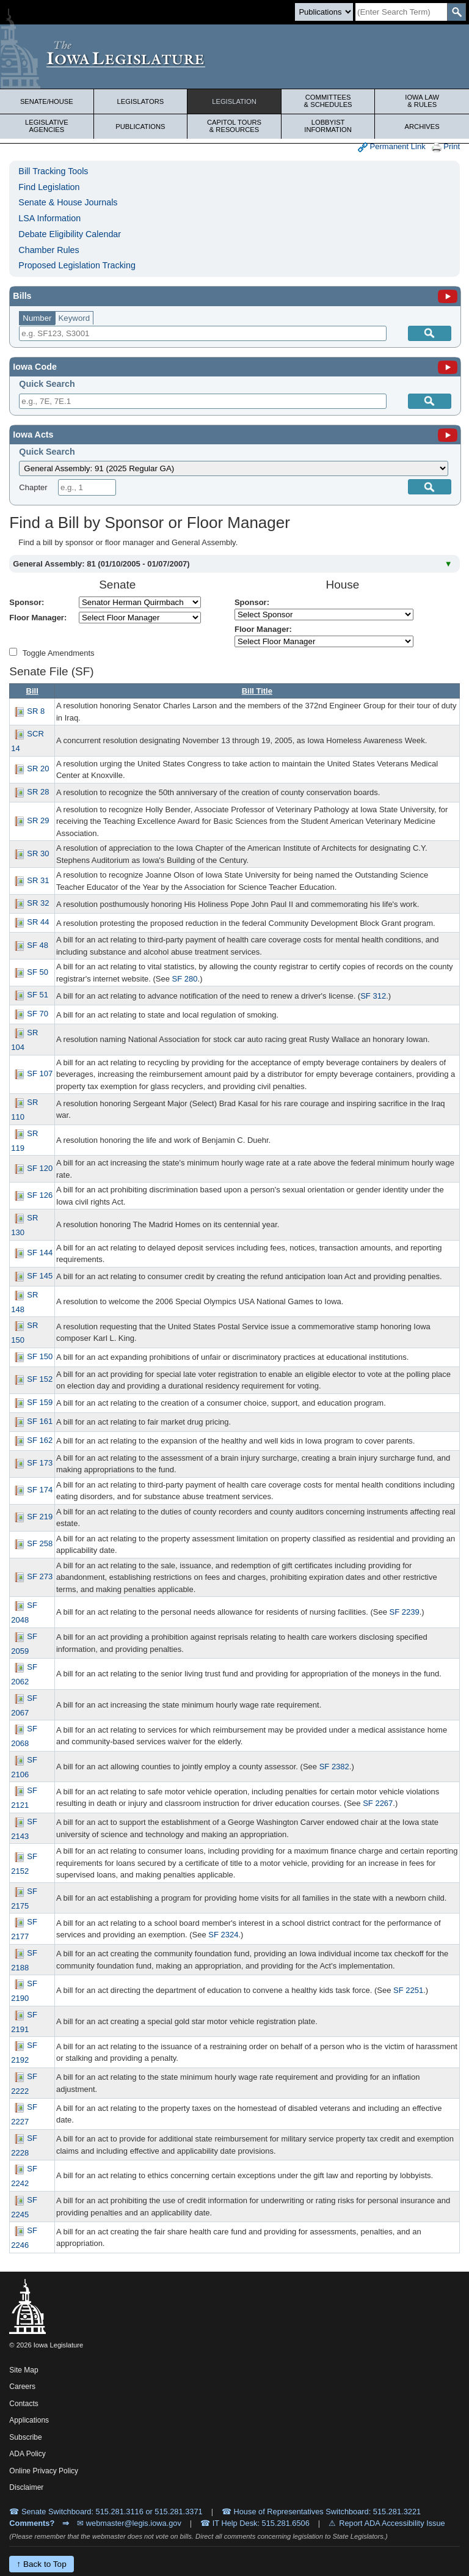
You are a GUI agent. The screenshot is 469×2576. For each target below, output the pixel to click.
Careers (22, 2386)
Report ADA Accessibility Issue (392, 2523)
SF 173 (40, 1463)
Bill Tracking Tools (53, 171)
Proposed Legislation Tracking (77, 265)
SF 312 (373, 995)
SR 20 (38, 769)
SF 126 (40, 1195)
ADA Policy (27, 2453)
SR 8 (36, 711)
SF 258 (40, 1544)
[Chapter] (87, 487)
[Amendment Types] (13, 652)
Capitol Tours (234, 126)
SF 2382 (334, 1766)
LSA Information (49, 218)
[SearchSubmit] (456, 12)
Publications (140, 126)
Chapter (33, 487)
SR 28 (38, 791)
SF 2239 (405, 1611)
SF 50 (37, 972)
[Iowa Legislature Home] (234, 56)
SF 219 (40, 1517)
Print (446, 147)
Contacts (23, 2403)
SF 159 (40, 1402)
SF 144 (40, 1253)
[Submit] (429, 401)
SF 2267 (378, 1803)
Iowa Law (422, 101)
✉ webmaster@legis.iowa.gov (129, 2523)
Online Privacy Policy (43, 2471)
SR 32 (38, 903)
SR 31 (38, 880)
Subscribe (25, 2437)
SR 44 (38, 922)
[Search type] (324, 12)
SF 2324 (223, 1934)
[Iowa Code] (447, 367)
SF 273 (40, 1577)
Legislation (234, 101)
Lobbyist (328, 126)
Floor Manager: (38, 617)
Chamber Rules (48, 250)
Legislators (140, 101)
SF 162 (40, 1440)
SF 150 (40, 1356)
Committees (328, 101)
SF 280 (185, 978)
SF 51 (37, 995)
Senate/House (46, 101)
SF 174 (40, 1490)
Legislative (46, 126)
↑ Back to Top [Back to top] (41, 2564)
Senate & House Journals (67, 202)
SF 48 (37, 945)
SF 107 (40, 1074)
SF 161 (40, 1421)
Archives (422, 126)
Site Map (23, 2370)
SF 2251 (408, 1990)
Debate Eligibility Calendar (69, 234)
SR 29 (38, 821)
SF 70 (37, 1014)
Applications (29, 2420)
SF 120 (40, 1168)
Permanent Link (392, 147)
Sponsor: (26, 602)
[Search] (401, 12)
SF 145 (40, 1275)
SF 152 (40, 1379)
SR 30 (38, 853)
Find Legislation (48, 187)
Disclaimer (26, 2487)
